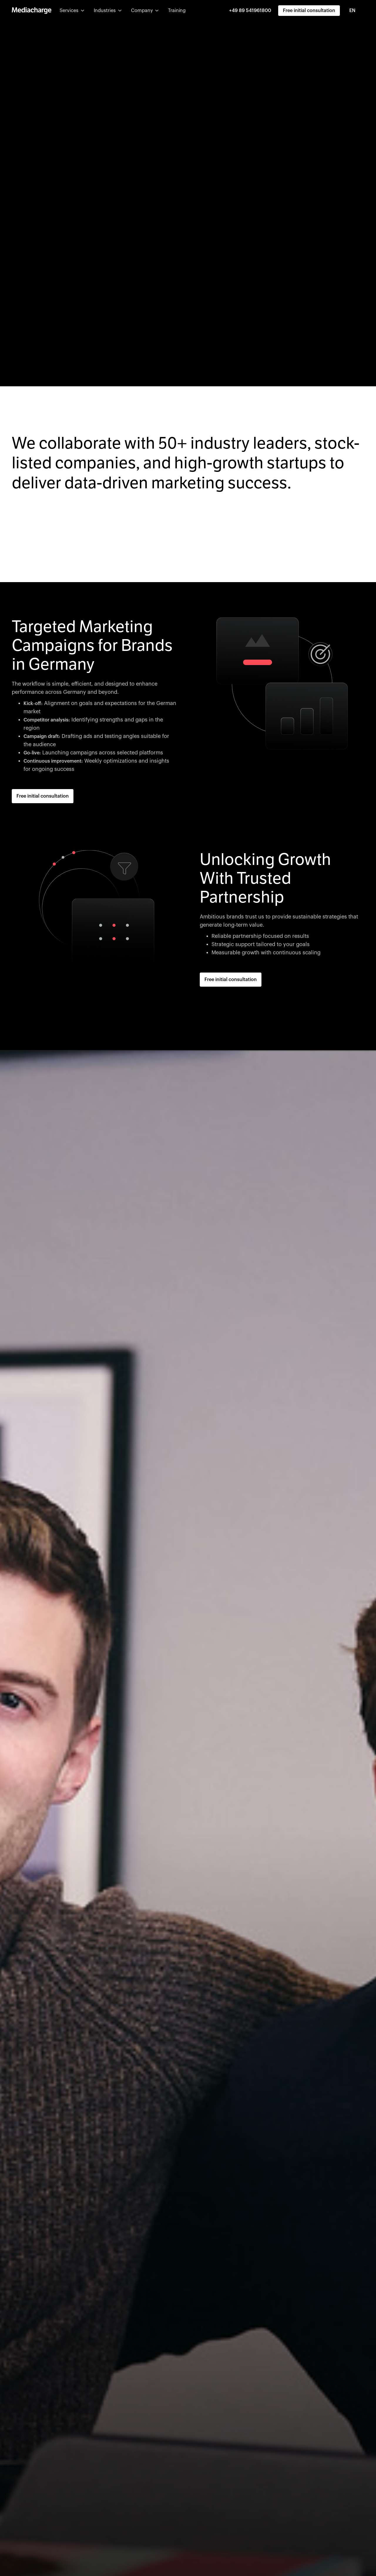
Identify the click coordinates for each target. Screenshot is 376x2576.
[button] (72, 10)
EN (352, 10)
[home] (31, 10)
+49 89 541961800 (250, 10)
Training (177, 10)
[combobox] (355, 10)
